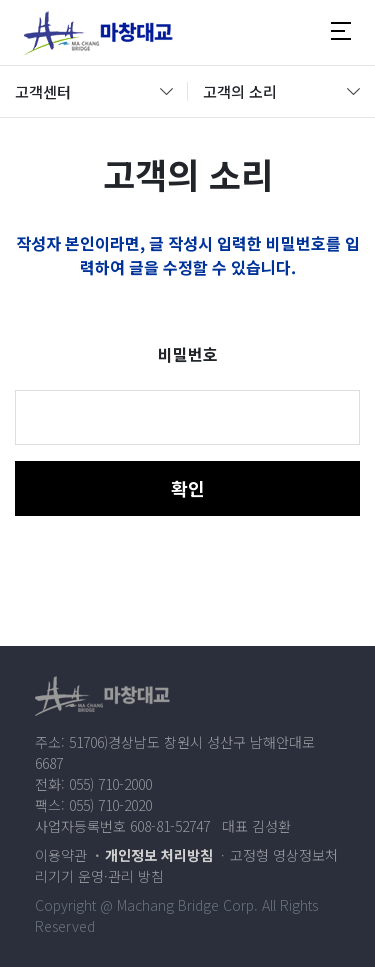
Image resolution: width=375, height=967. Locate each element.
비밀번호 (188, 354)
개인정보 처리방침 (159, 855)
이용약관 (61, 855)
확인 (188, 488)
